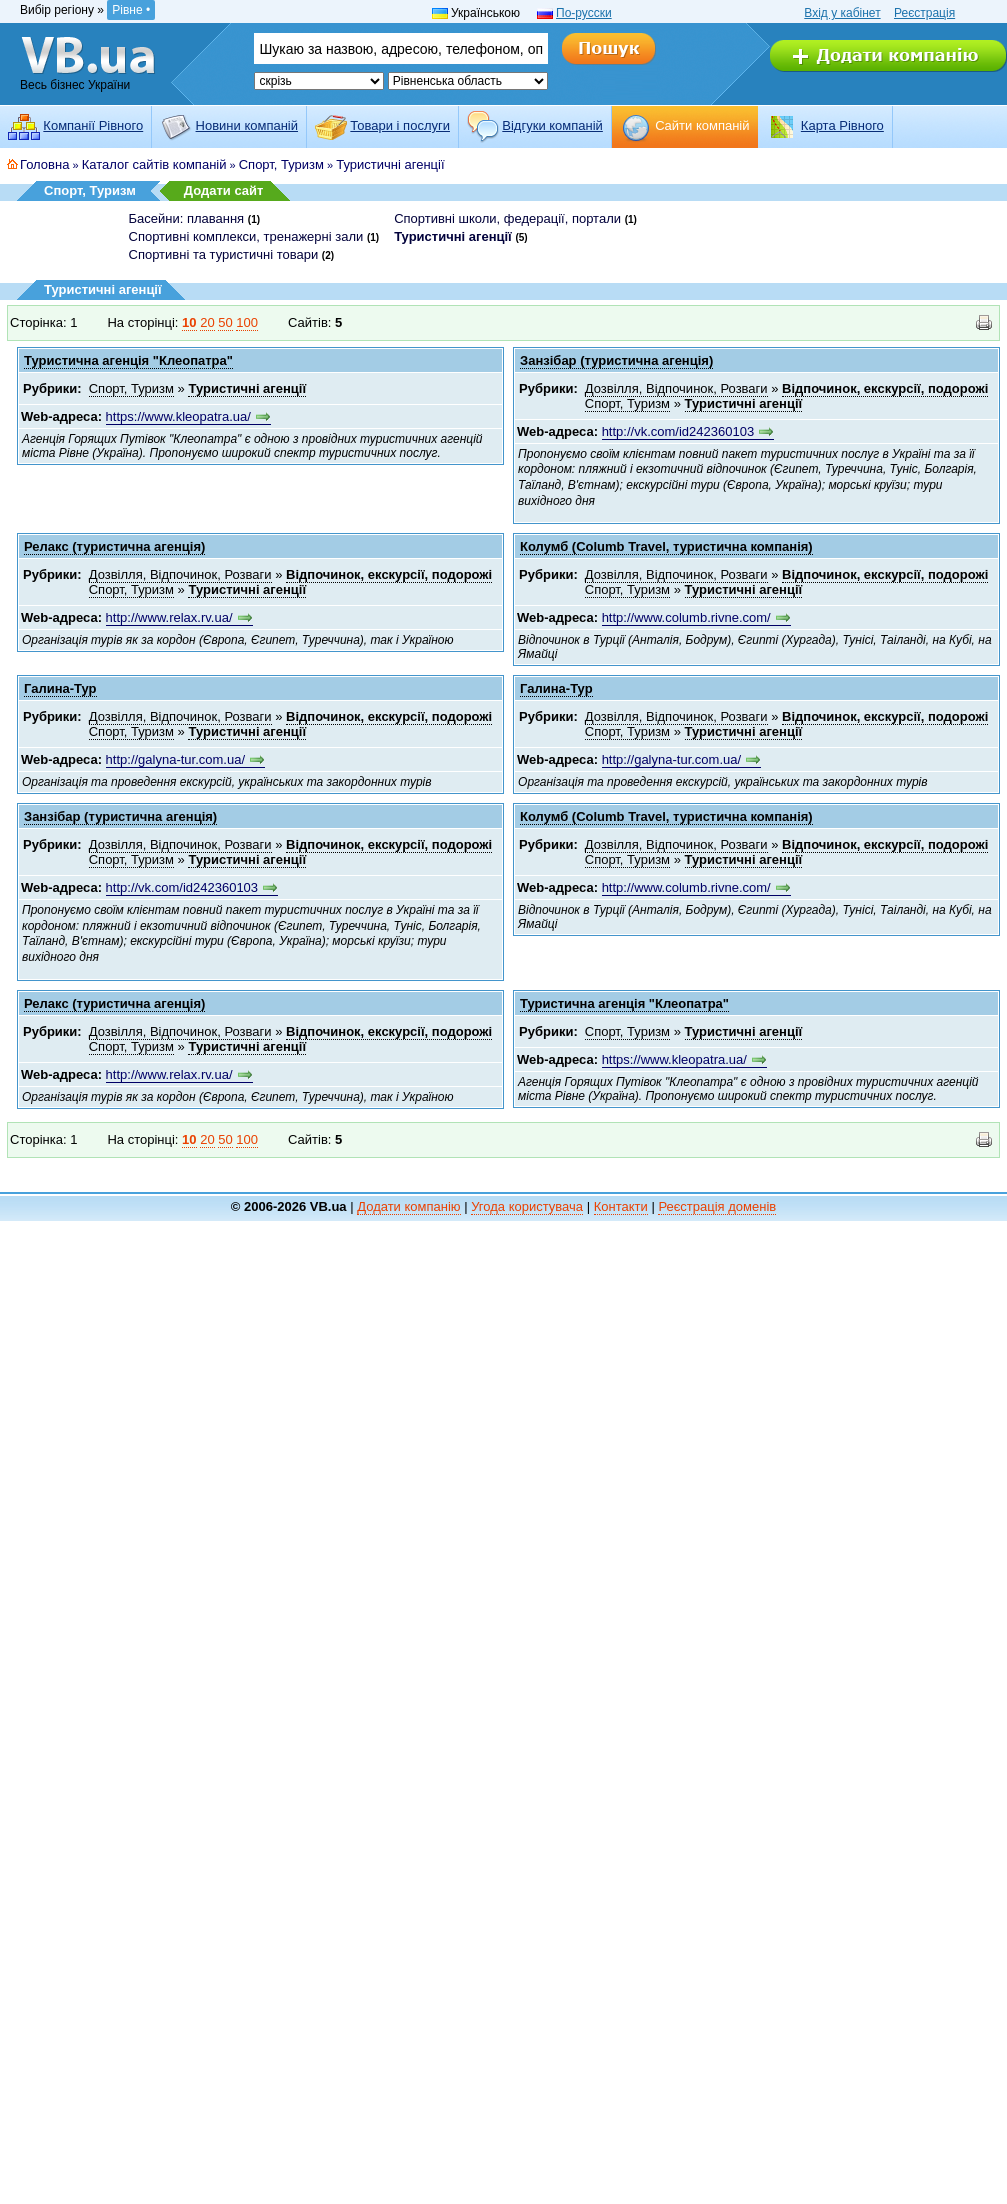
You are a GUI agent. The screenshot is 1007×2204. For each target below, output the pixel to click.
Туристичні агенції (390, 164)
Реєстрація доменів (717, 1206)
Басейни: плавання (187, 218)
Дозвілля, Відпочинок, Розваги (676, 388)
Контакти (621, 1206)
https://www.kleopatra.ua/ (178, 416)
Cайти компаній (702, 125)
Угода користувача (527, 1206)
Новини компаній (247, 125)
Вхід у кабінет (842, 13)
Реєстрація (924, 13)
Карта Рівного (842, 125)
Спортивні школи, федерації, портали (507, 218)
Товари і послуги (400, 125)
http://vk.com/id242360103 (678, 431)
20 (207, 322)
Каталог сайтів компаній (154, 164)
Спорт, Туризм (281, 164)
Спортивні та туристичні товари (224, 254)
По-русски (584, 13)
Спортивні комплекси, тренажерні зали (246, 236)
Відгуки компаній (552, 125)
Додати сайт (224, 190)
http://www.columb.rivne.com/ (686, 617)
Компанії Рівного (93, 125)
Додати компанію (408, 1206)
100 (247, 322)
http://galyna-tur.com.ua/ (175, 759)
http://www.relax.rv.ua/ (169, 617)
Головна (44, 164)
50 (225, 322)
